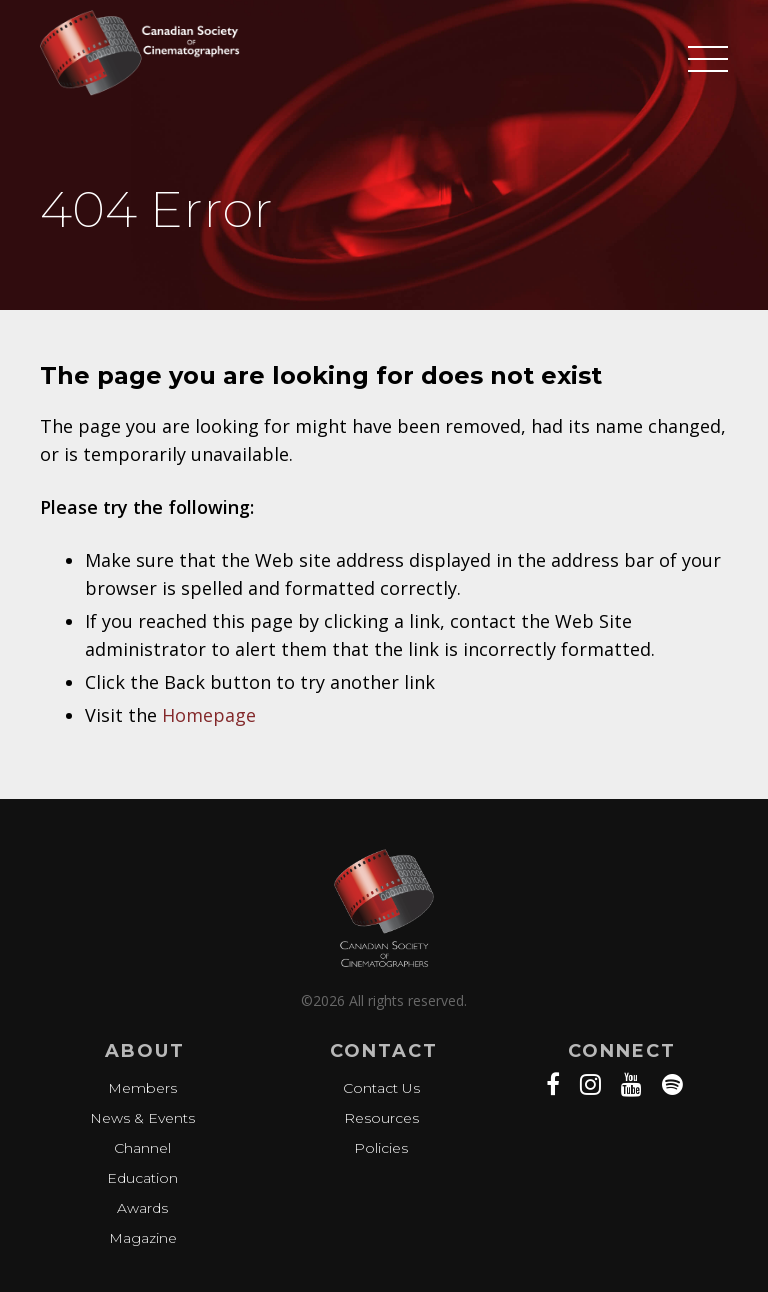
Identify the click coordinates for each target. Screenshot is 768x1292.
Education (142, 1178)
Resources (381, 1118)
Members (142, 1088)
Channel (142, 1148)
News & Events (142, 1118)
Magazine (143, 1238)
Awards (142, 1208)
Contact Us (381, 1088)
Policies (381, 1148)
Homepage (209, 715)
